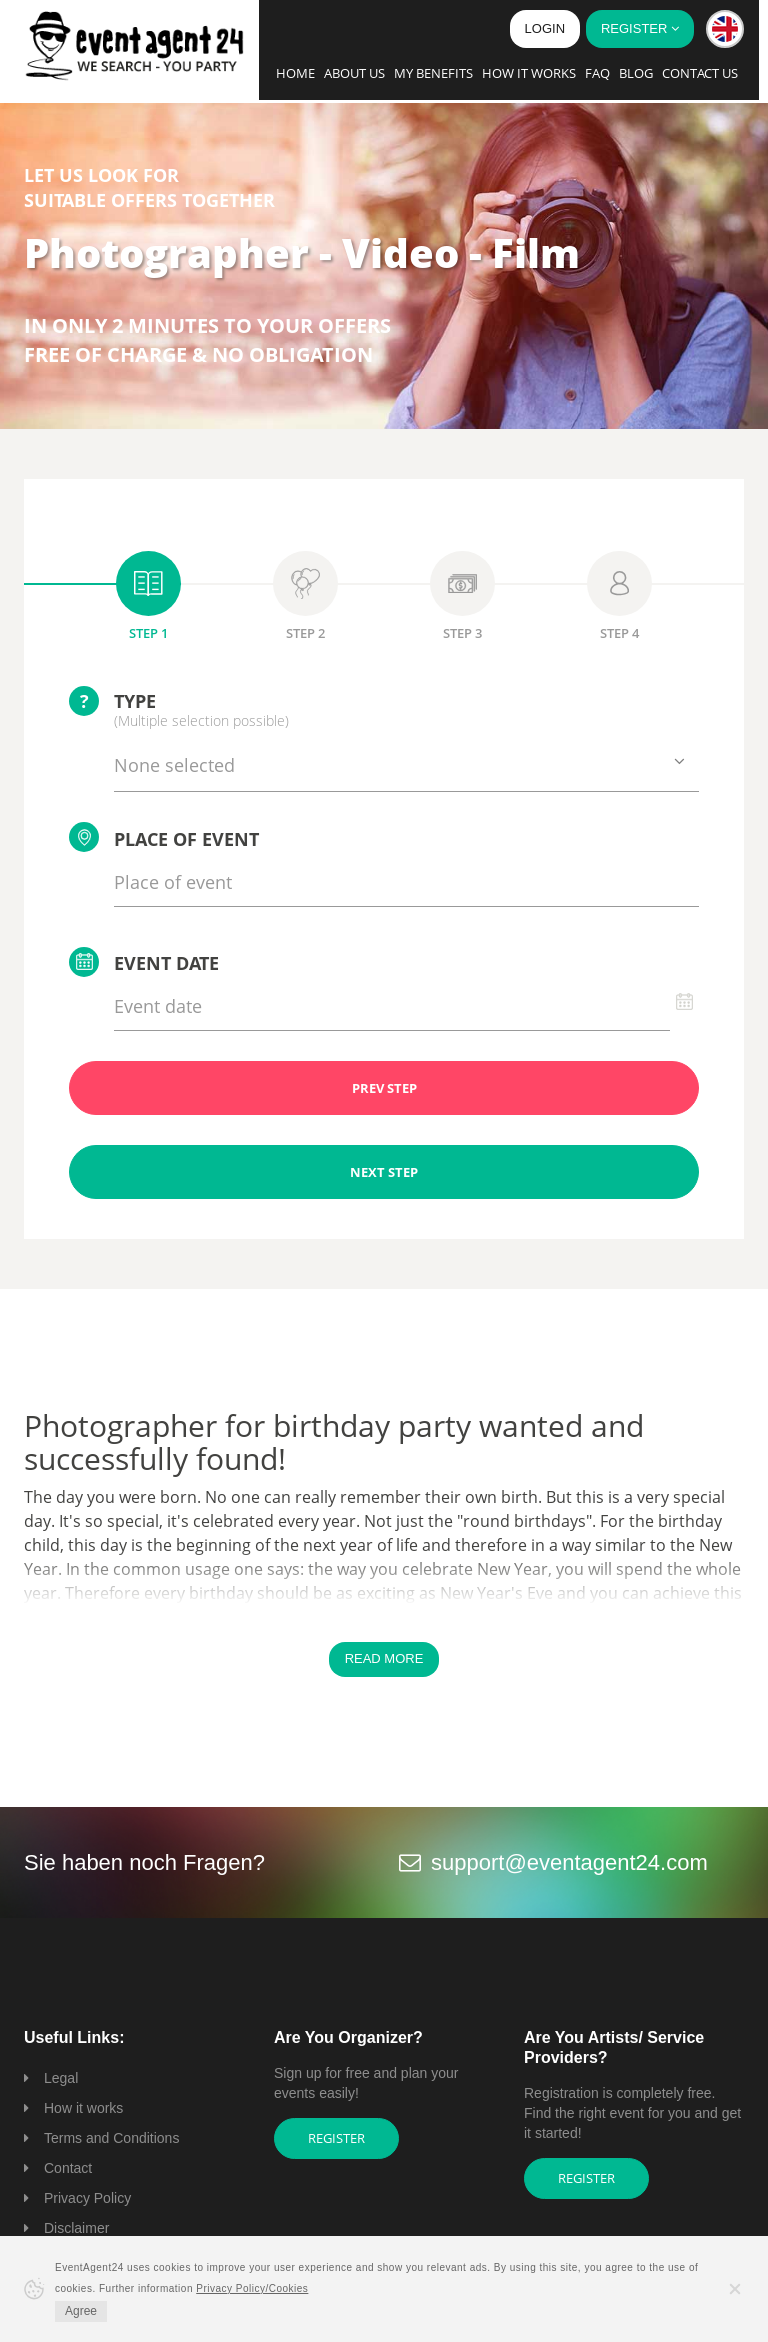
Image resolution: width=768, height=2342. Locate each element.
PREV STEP (384, 1088)
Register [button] (640, 28)
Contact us (700, 73)
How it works (529, 73)
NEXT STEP (384, 1172)
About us (354, 73)
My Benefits (433, 73)
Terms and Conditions (111, 2138)
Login (545, 28)
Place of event (164, 837)
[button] (725, 29)
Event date (144, 962)
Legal (61, 2078)
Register (336, 2138)
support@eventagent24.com (569, 1862)
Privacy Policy (87, 2198)
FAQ (597, 73)
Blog (636, 73)
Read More (384, 1658)
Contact (68, 2168)
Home (295, 73)
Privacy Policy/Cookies (252, 2288)
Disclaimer (76, 2228)
